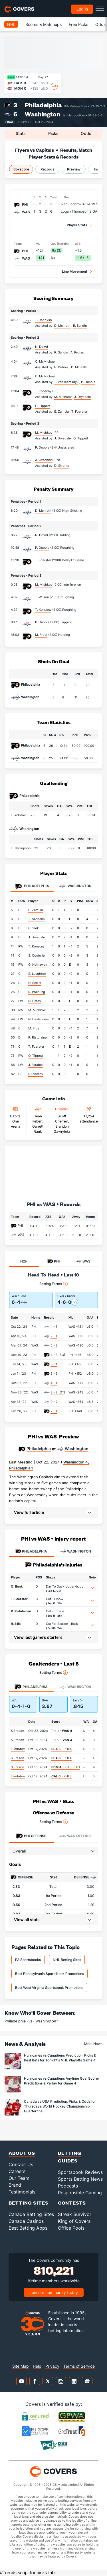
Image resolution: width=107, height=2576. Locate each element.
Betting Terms (53, 1284)
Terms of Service (79, 2366)
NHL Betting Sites (67, 1960)
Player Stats (77, 225)
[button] (53, 1512)
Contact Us (21, 2164)
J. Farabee (35, 1065)
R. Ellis (16, 1624)
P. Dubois (42, 447)
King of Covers (74, 2221)
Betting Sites (29, 2202)
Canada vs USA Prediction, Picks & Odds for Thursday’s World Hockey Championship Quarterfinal (60, 2106)
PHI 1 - (61, 1731)
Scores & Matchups (43, 24)
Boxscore (21, 169)
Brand (15, 2185)
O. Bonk (17, 1586)
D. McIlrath (43, 511)
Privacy (52, 2366)
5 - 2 (54, 1345)
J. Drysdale (36, 937)
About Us (22, 2153)
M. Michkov (44, 433)
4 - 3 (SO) (58, 1355)
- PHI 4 (61, 1749)
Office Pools (71, 2228)
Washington (42, 114)
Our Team (19, 2178)
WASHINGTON (75, 1551)
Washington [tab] (75, 886)
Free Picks (78, 24)
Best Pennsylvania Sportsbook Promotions (49, 1973)
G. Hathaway (37, 965)
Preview (73, 169)
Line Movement (74, 271)
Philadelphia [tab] (32, 886)
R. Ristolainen (38, 1037)
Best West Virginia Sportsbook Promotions (49, 1987)
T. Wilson (42, 597)
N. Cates (34, 1001)
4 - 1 (54, 1327)
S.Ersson (17, 1731)
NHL (11, 24)
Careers (17, 2171)
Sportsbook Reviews (80, 2172)
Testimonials (22, 2192)
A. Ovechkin (44, 460)
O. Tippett (42, 406)
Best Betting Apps (28, 2228)
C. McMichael (45, 361)
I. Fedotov (18, 815)
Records (47, 169)
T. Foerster (43, 560)
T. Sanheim (36, 919)
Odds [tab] (86, 133)
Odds (100, 24)
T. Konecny (43, 391)
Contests (72, 2202)
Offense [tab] (31, 1836)
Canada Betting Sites (31, 2214)
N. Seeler (34, 983)
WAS (21, 1235)
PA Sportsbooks (28, 1960)
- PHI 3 (61, 1776)
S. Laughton (37, 974)
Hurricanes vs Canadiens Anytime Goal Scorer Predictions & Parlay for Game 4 (61, 2080)
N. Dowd (41, 347)
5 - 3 (54, 1374)
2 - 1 (54, 1336)
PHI (20, 1226)
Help (37, 2366)
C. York (33, 928)
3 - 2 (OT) (58, 1392)
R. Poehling (36, 992)
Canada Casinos (26, 2221)
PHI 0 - (61, 1740)
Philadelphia (43, 105)
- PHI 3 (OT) (65, 1767)
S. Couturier (37, 955)
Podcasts (68, 2186)
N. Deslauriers (38, 1019)
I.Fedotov (18, 1749)
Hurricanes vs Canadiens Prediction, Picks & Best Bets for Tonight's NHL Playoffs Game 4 (60, 2057)
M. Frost (41, 635)
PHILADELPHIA (31, 1551)
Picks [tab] (53, 133)
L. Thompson (21, 848)
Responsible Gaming (80, 2192)
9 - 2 (54, 1402)
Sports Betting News (80, 2179)
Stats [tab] (21, 133)
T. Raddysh (43, 320)
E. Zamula (35, 910)
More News (93, 2044)
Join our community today (53, 2292)
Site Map (20, 2366)
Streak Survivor (74, 2214)
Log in (82, 9)
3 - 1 (54, 1364)
